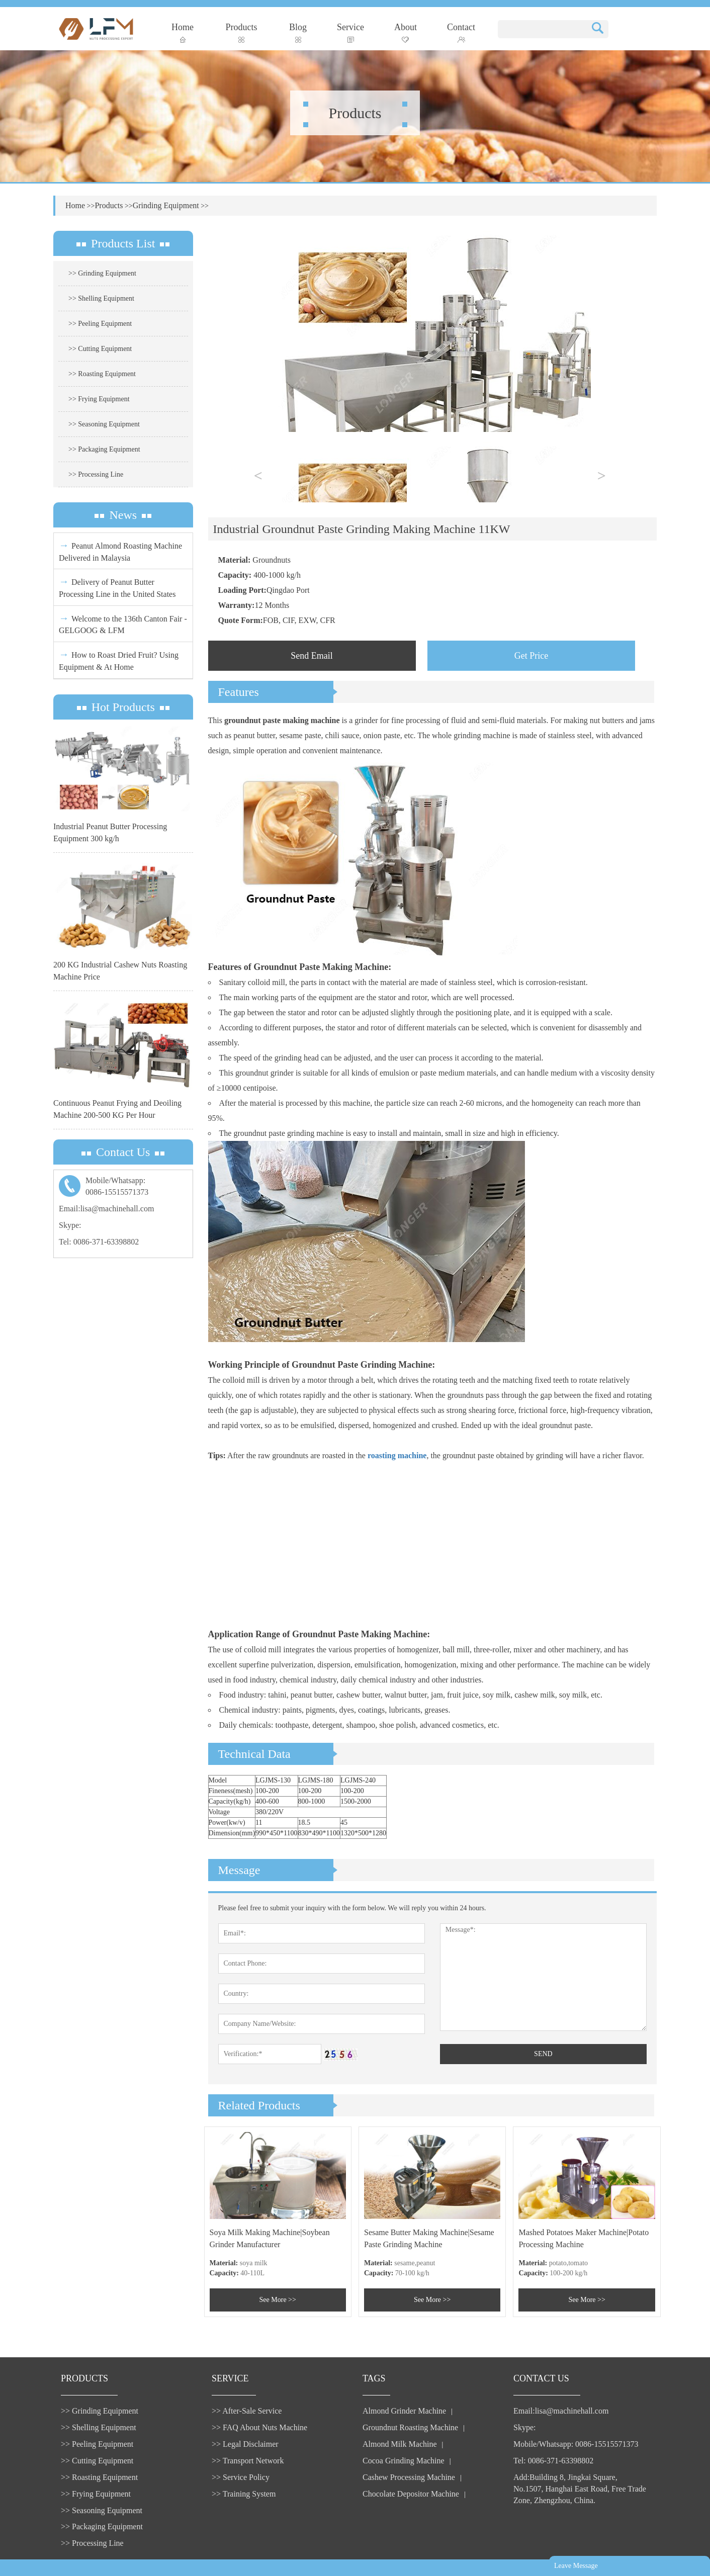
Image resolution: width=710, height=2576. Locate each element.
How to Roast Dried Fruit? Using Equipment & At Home (119, 660)
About (405, 32)
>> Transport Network (248, 2460)
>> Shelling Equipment (101, 298)
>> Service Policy (241, 2477)
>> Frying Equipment (99, 399)
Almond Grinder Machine (404, 2411)
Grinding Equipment (166, 205)
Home (182, 32)
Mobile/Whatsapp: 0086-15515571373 (575, 2444)
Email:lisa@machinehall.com (106, 1208)
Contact (461, 32)
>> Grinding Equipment (102, 273)
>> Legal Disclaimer (245, 2444)
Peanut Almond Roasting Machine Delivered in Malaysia (120, 551)
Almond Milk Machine (400, 2444)
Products (241, 32)
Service (350, 32)
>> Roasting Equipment (102, 374)
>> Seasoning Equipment (104, 424)
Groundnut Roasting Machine (410, 2427)
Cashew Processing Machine (409, 2477)
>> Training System (244, 2494)
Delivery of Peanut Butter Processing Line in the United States (117, 587)
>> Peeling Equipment (100, 323)
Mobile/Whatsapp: (123, 1187)
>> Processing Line (95, 474)
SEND (543, 2054)
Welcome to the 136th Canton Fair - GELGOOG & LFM (123, 623)
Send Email (312, 656)
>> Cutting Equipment (100, 348)
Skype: (70, 1225)
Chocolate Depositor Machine (411, 2494)
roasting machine (397, 1455)
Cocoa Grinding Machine (404, 2460)
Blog (298, 32)
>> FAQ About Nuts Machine (259, 2427)
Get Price (531, 656)
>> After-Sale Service (247, 2411)
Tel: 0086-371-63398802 (99, 1241)
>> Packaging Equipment (104, 449)
